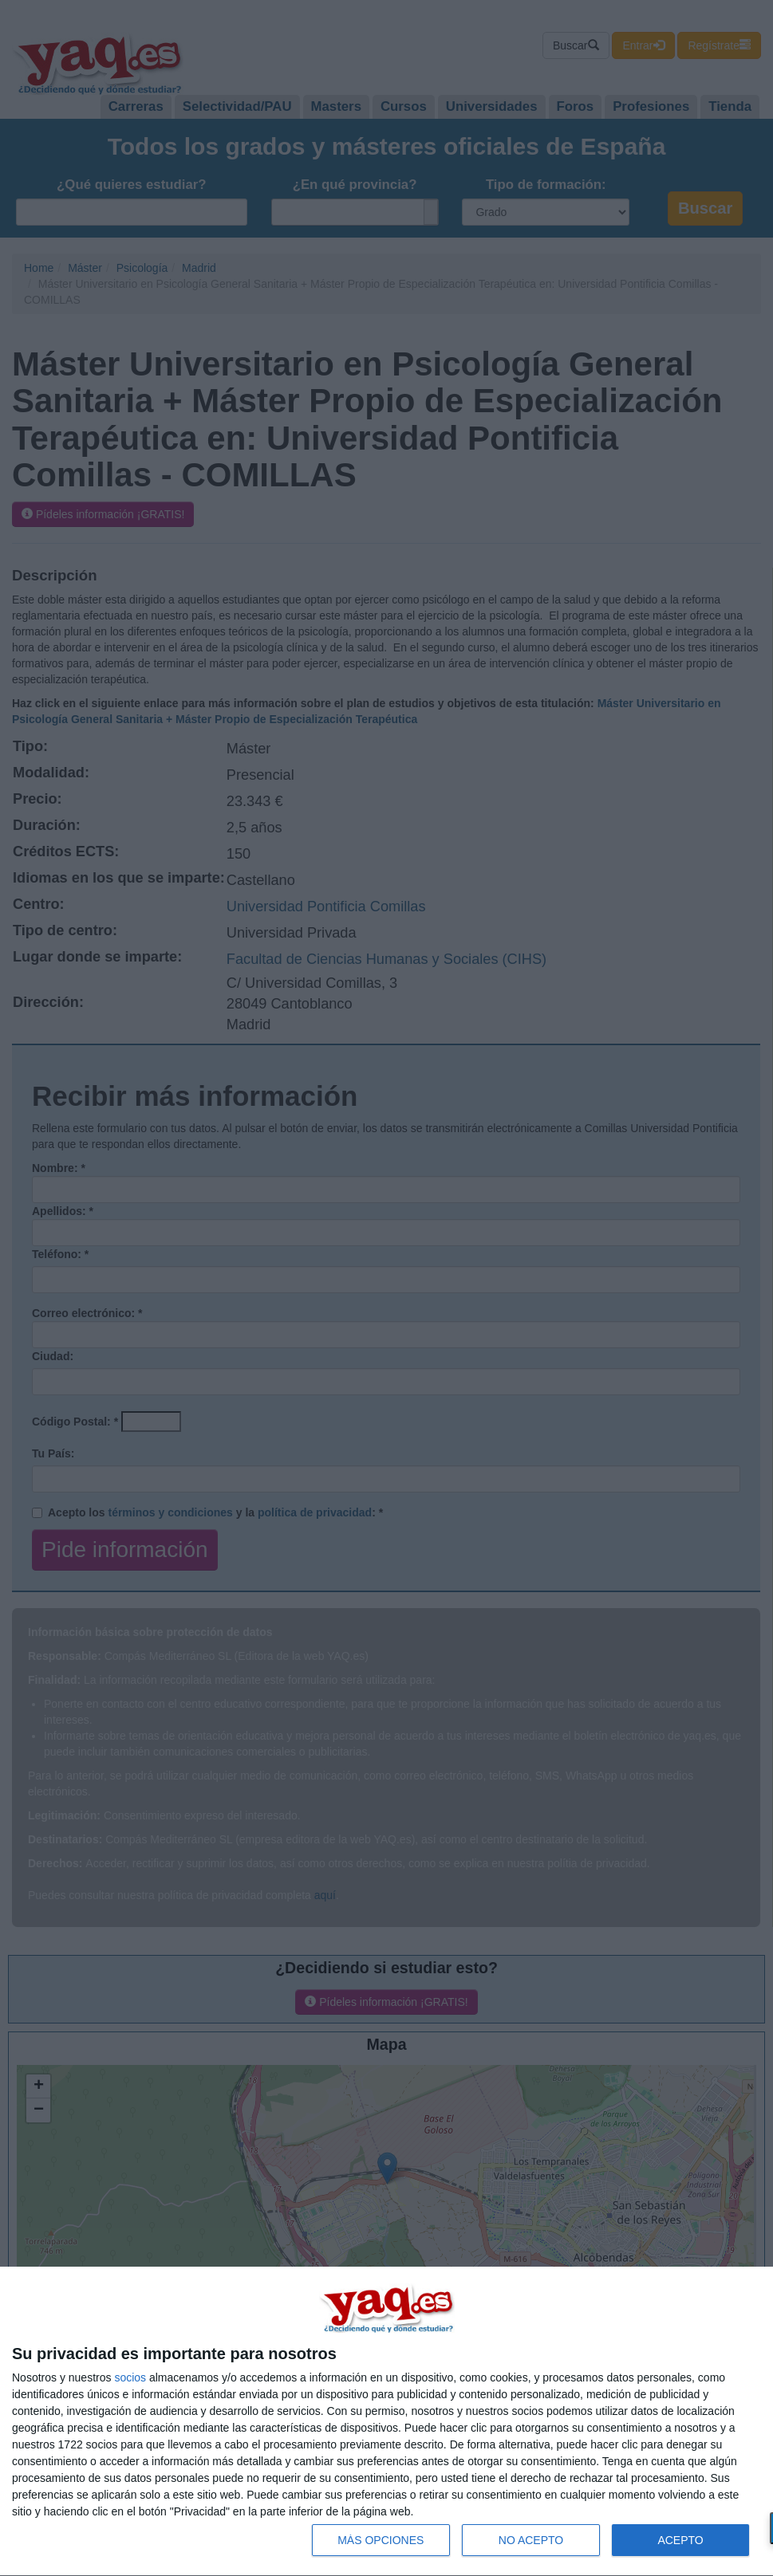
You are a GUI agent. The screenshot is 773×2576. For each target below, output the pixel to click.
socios (130, 2377)
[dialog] (386, 2421)
